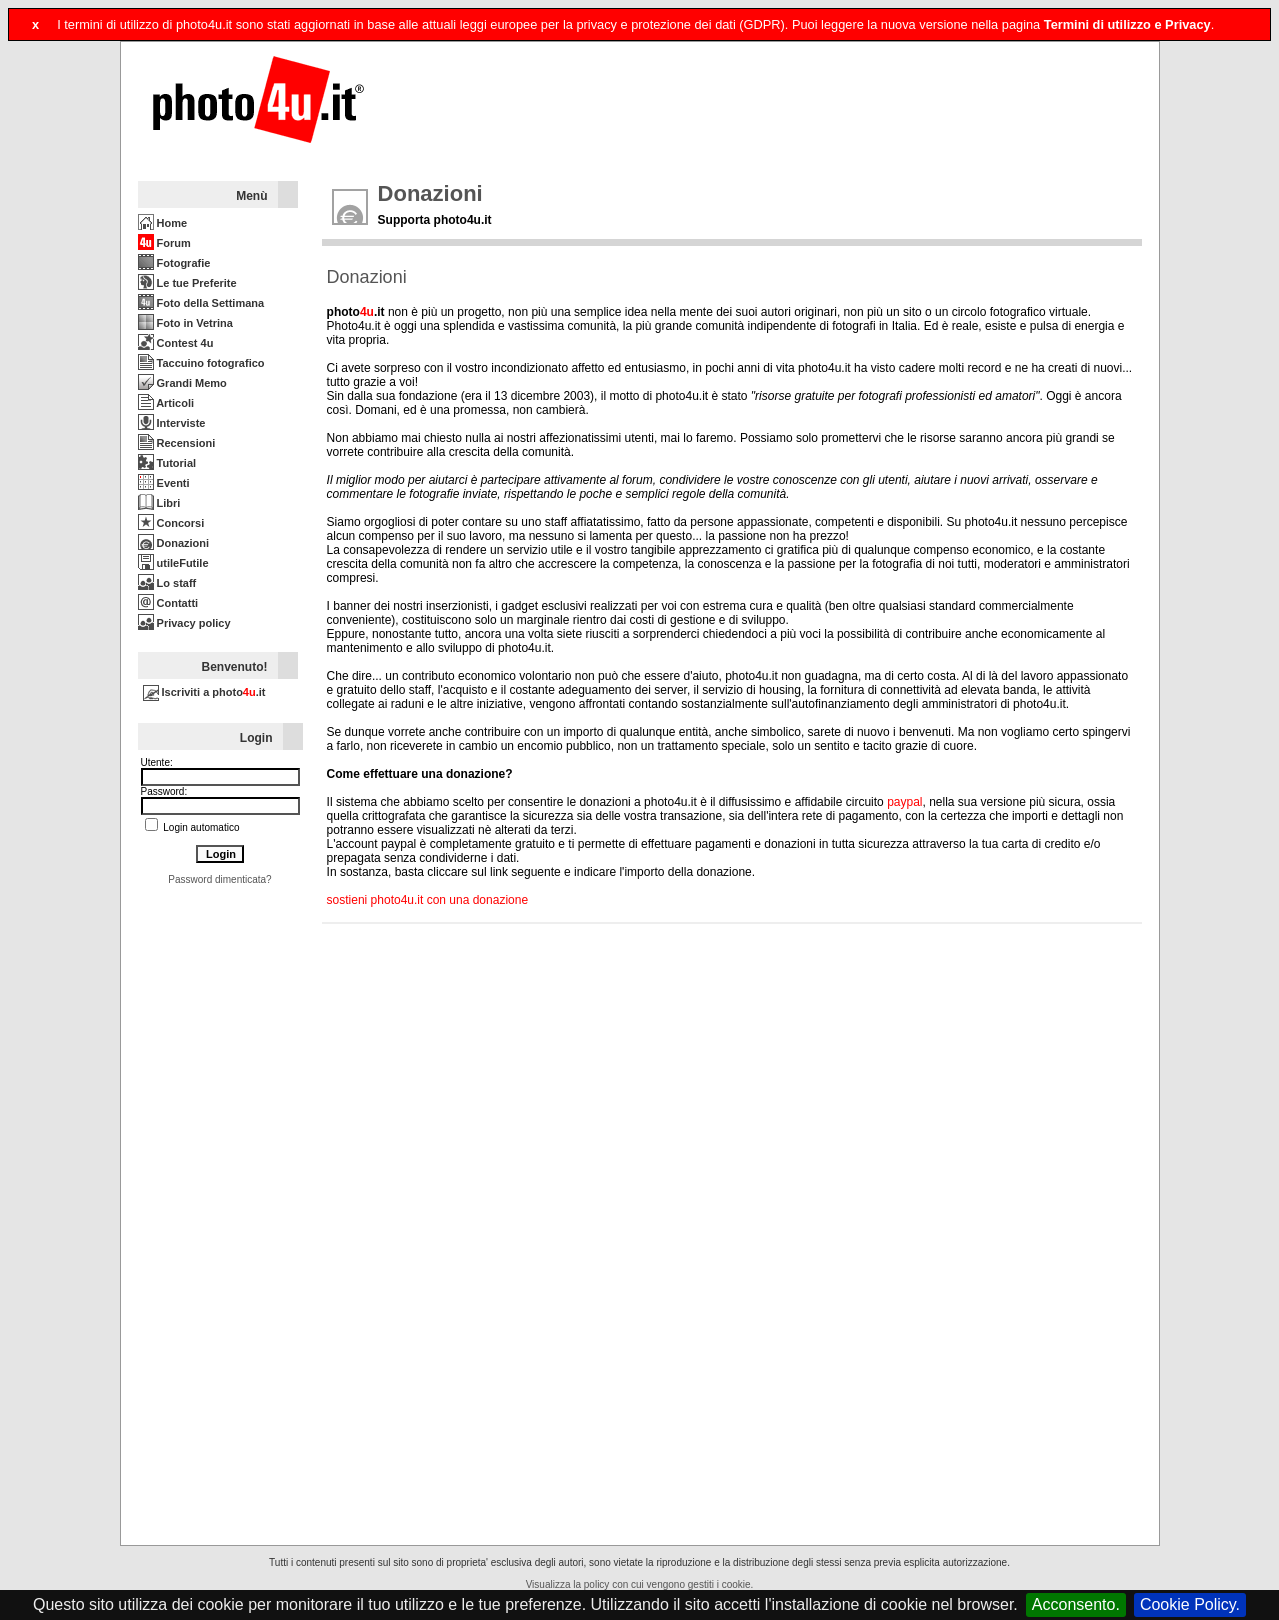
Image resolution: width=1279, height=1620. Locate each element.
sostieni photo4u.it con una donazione (428, 900)
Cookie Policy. (1190, 1604)
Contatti (168, 603)
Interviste (172, 423)
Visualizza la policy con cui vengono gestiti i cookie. (640, 1584)
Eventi (164, 483)
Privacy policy (184, 623)
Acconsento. (1076, 1604)
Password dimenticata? (219, 879)
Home (163, 223)
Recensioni (177, 443)
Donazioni (174, 543)
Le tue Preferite (187, 283)
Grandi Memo (182, 383)
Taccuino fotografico (201, 363)
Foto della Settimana (201, 303)
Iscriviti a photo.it (204, 692)
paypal (904, 802)
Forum (164, 243)
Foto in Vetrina (185, 323)
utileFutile (173, 563)
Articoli (166, 403)
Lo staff (167, 583)
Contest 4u (176, 343)
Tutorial (167, 463)
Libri (159, 503)
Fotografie (174, 263)
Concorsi (171, 523)
